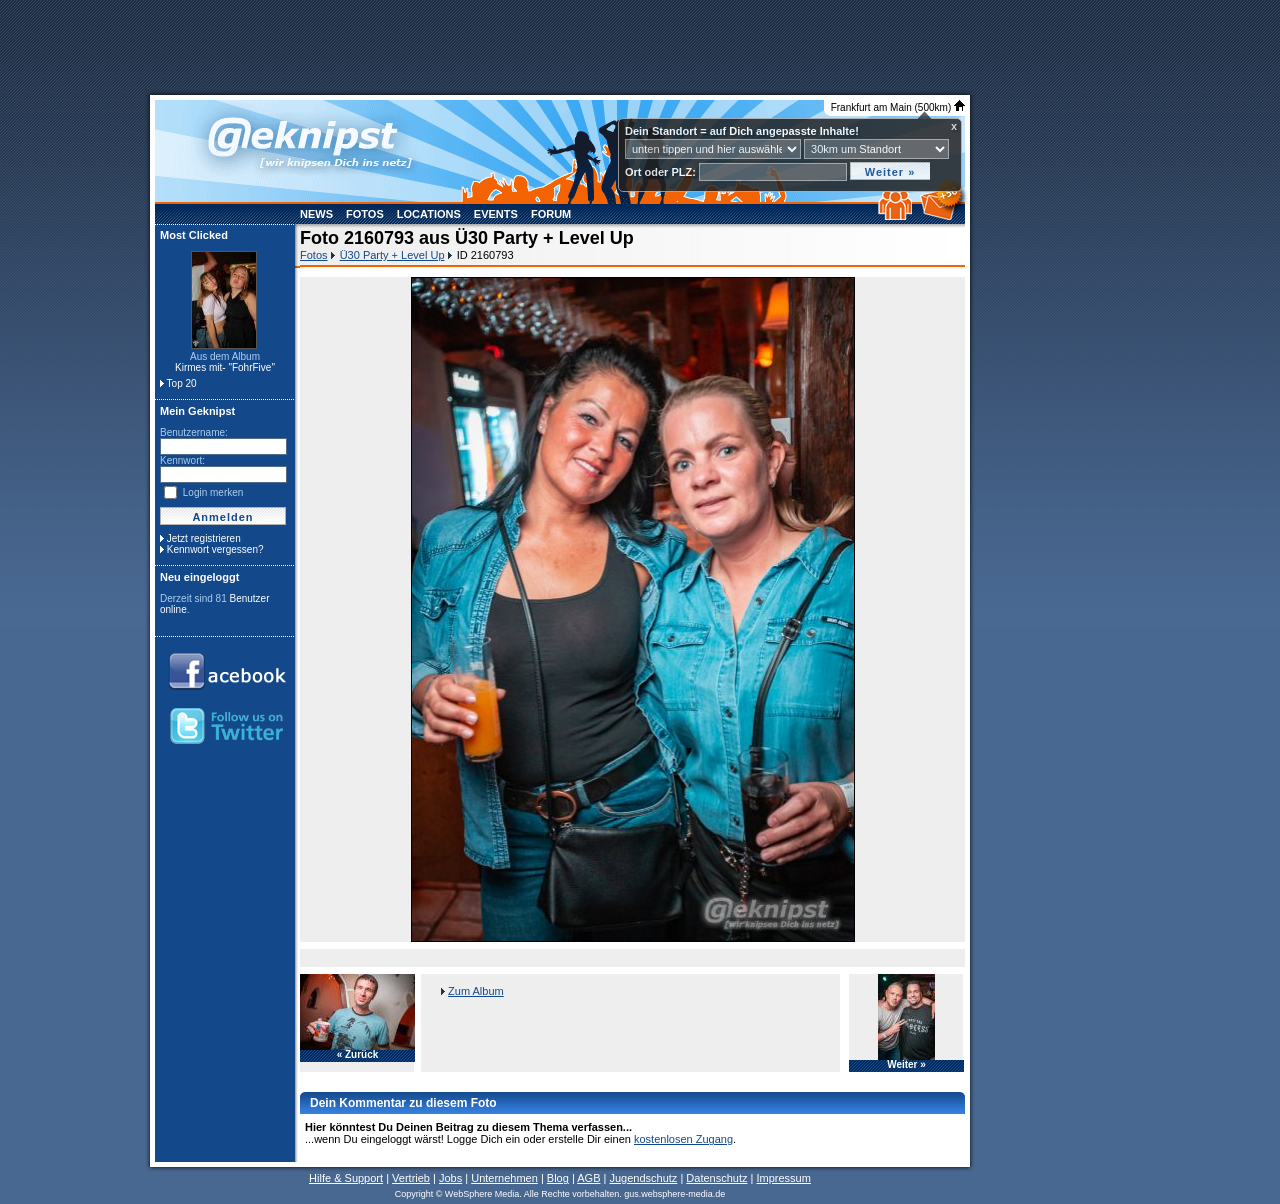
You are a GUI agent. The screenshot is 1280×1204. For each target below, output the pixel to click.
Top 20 (182, 383)
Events (496, 214)
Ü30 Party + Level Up (392, 255)
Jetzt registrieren (204, 538)
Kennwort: (182, 460)
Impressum (783, 1178)
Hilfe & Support (346, 1178)
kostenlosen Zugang (683, 1139)
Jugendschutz (643, 1178)
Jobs (450, 1178)
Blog (558, 1178)
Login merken (213, 492)
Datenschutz (716, 1178)
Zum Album (476, 991)
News (316, 214)
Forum (551, 214)
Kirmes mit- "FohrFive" (225, 367)
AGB (588, 1178)
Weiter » (906, 1065)
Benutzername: (194, 432)
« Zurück (358, 1055)
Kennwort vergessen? (215, 549)
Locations (429, 214)
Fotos (365, 214)
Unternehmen (504, 1178)
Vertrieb (411, 1178)
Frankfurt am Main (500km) (898, 107)
